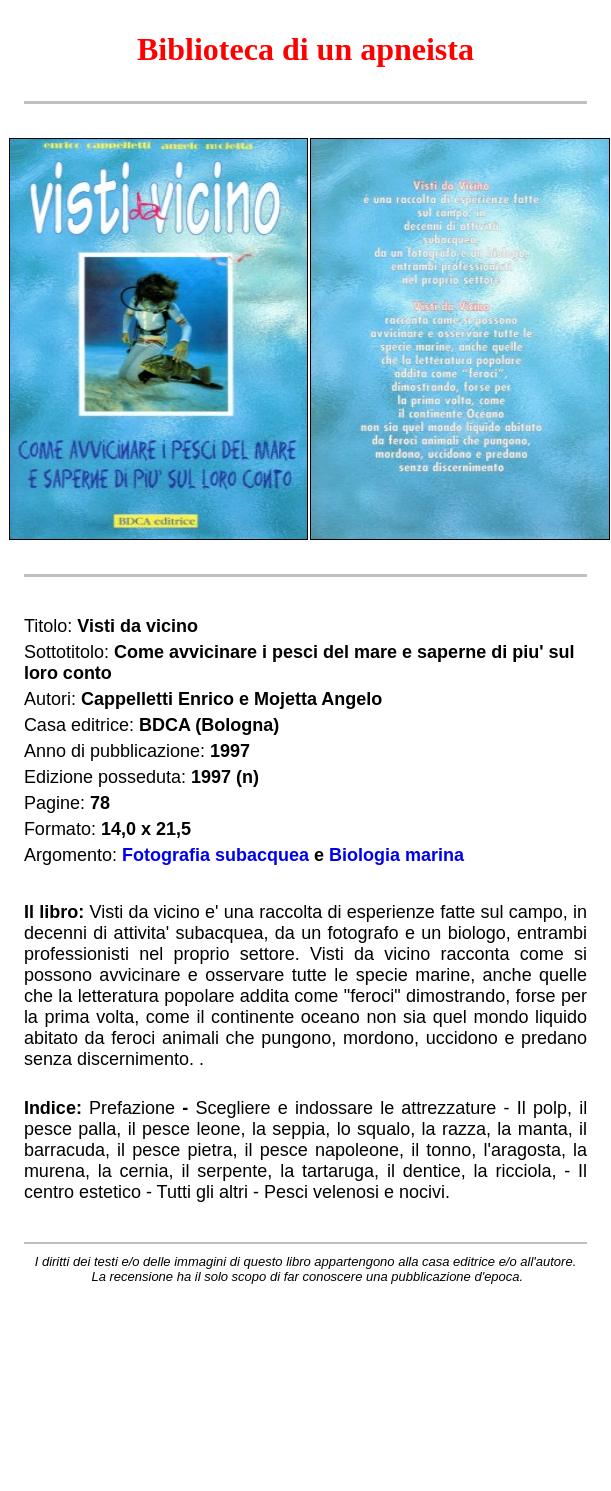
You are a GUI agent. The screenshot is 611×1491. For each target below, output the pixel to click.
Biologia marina (396, 855)
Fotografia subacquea (215, 855)
